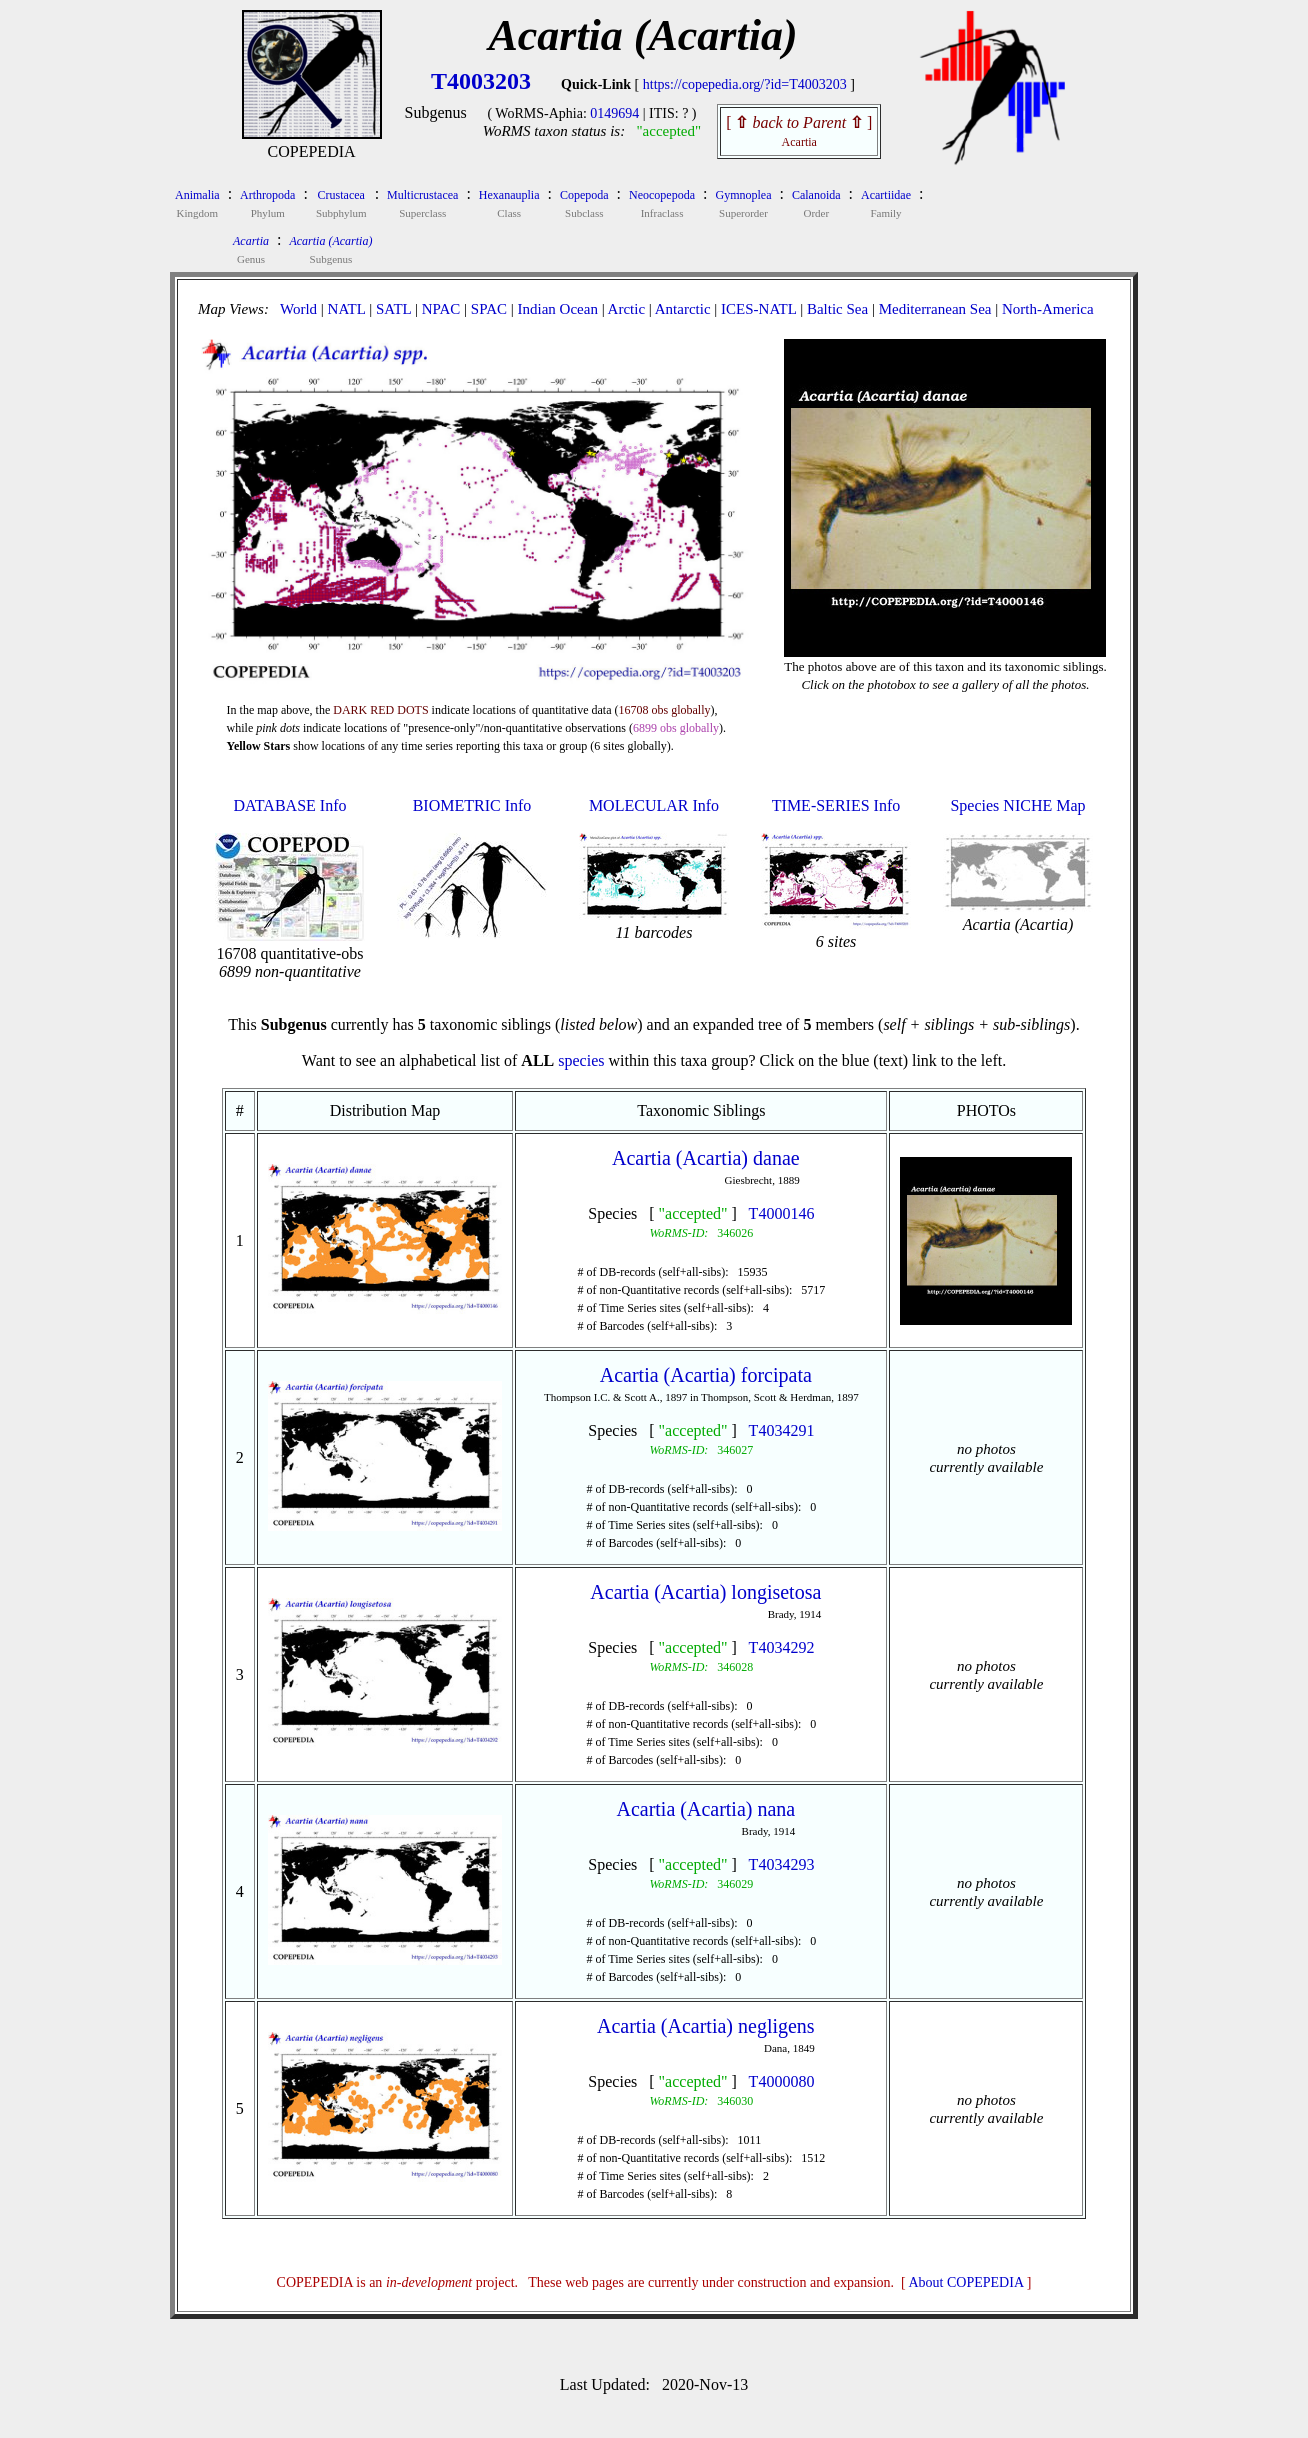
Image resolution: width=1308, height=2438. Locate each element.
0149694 (614, 113)
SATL (393, 309)
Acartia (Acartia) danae (706, 1158)
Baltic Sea (837, 309)
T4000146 (782, 1213)
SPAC (489, 309)
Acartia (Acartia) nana (705, 1809)
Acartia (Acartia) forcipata (706, 1375)
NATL (347, 309)
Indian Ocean (558, 309)
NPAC (441, 309)
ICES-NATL (758, 309)
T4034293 (782, 1864)
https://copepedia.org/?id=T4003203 (745, 84)
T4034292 (782, 1647)
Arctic (626, 309)
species (581, 1060)
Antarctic (683, 309)
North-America (1048, 309)
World (298, 309)
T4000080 (782, 2081)
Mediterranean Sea (935, 309)
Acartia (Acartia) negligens (706, 2026)
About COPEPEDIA (966, 2282)
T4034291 (782, 1430)
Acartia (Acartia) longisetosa (705, 1592)
